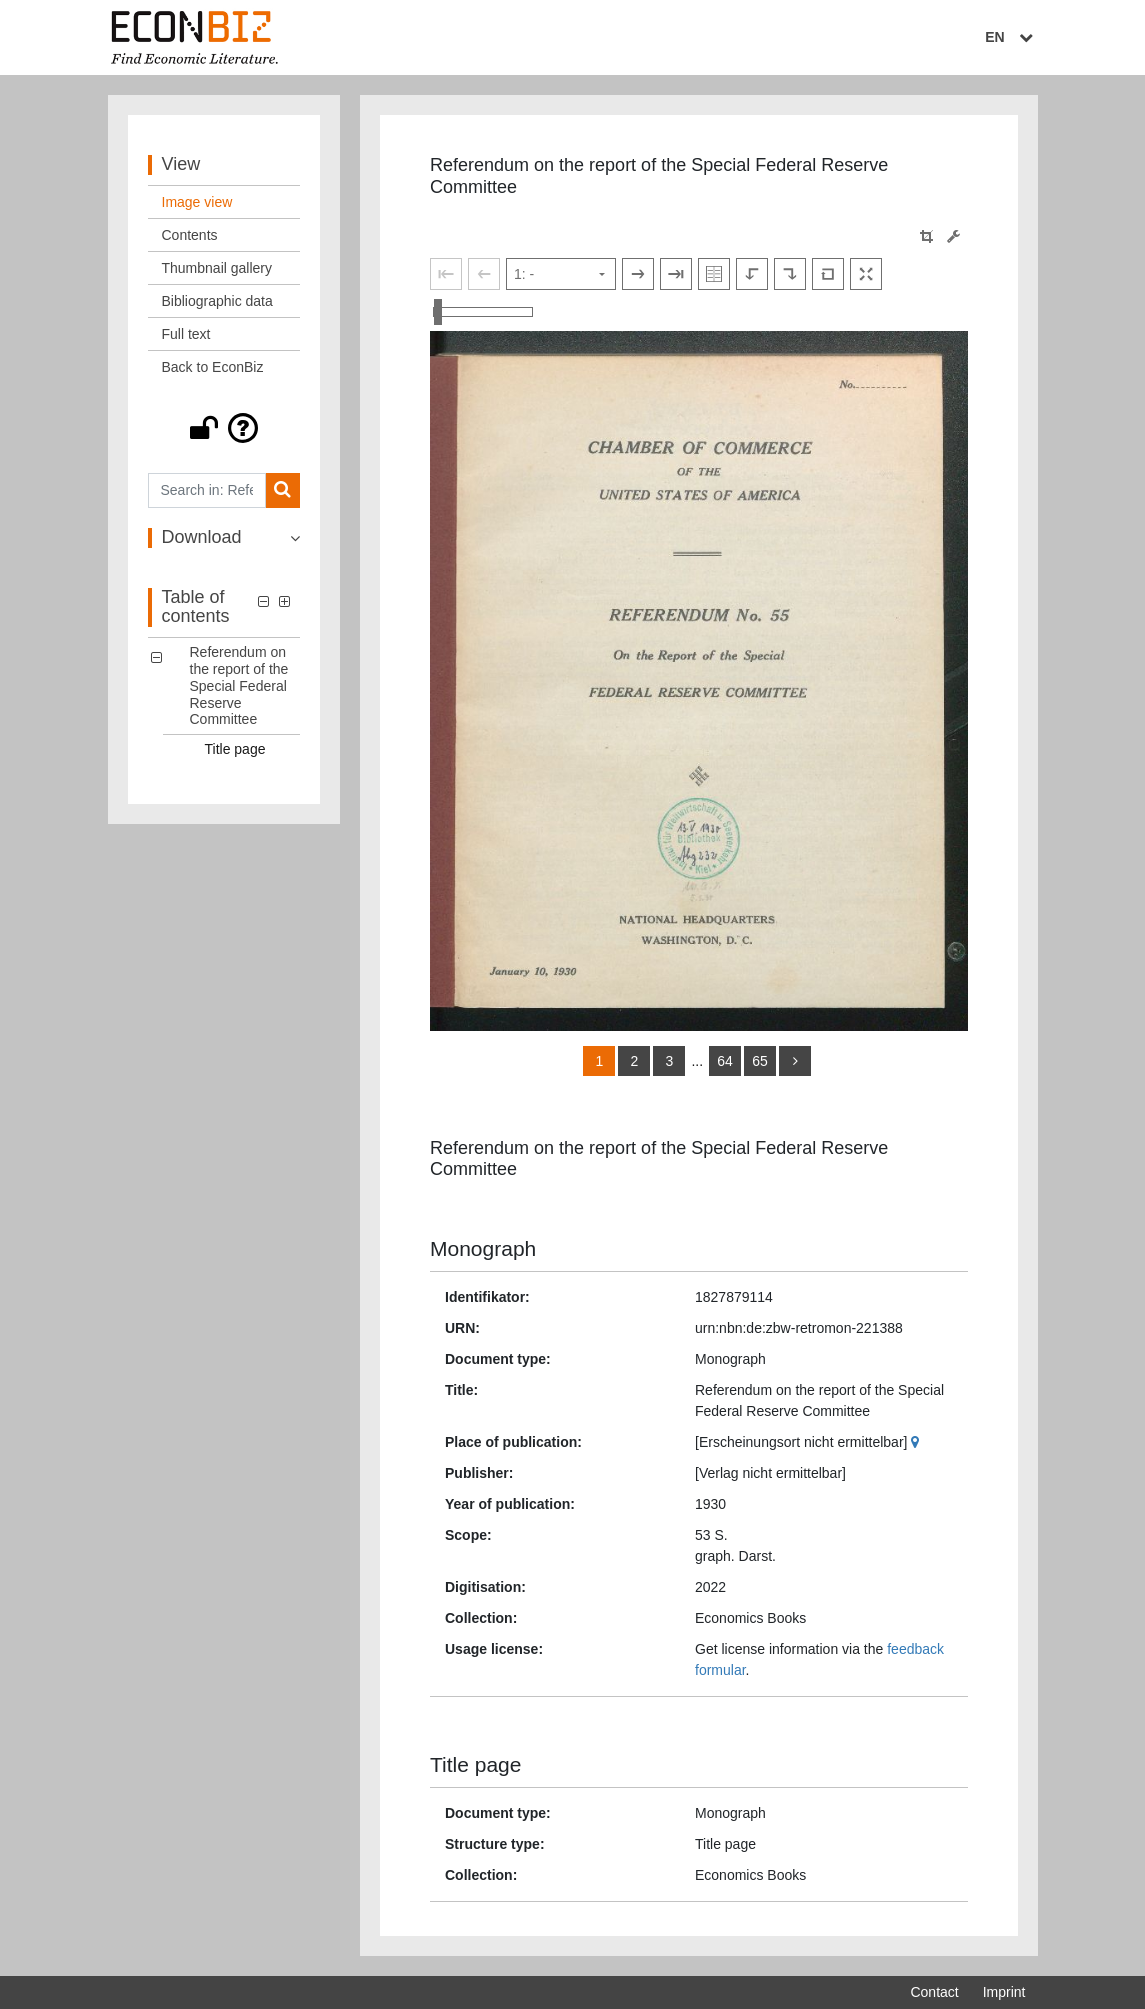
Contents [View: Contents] (190, 235)
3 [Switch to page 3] (670, 1061)
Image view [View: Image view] (197, 202)
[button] (224, 428)
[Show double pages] (714, 274)
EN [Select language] (1011, 37)
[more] (795, 1061)
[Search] (282, 490)
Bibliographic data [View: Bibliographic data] (217, 301)
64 (725, 1061)
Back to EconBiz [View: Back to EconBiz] (213, 367)
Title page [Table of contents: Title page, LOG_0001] (235, 749)
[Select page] (561, 274)
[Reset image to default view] (828, 274)
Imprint (1004, 1992)
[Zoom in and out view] (483, 312)
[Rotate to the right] (790, 274)
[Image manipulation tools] (953, 236)
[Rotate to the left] (752, 274)
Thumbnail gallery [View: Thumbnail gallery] (217, 268)
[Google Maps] (917, 1442)
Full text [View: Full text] (186, 334)
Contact (934, 1992)
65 (760, 1061)
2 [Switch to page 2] (635, 1061)
